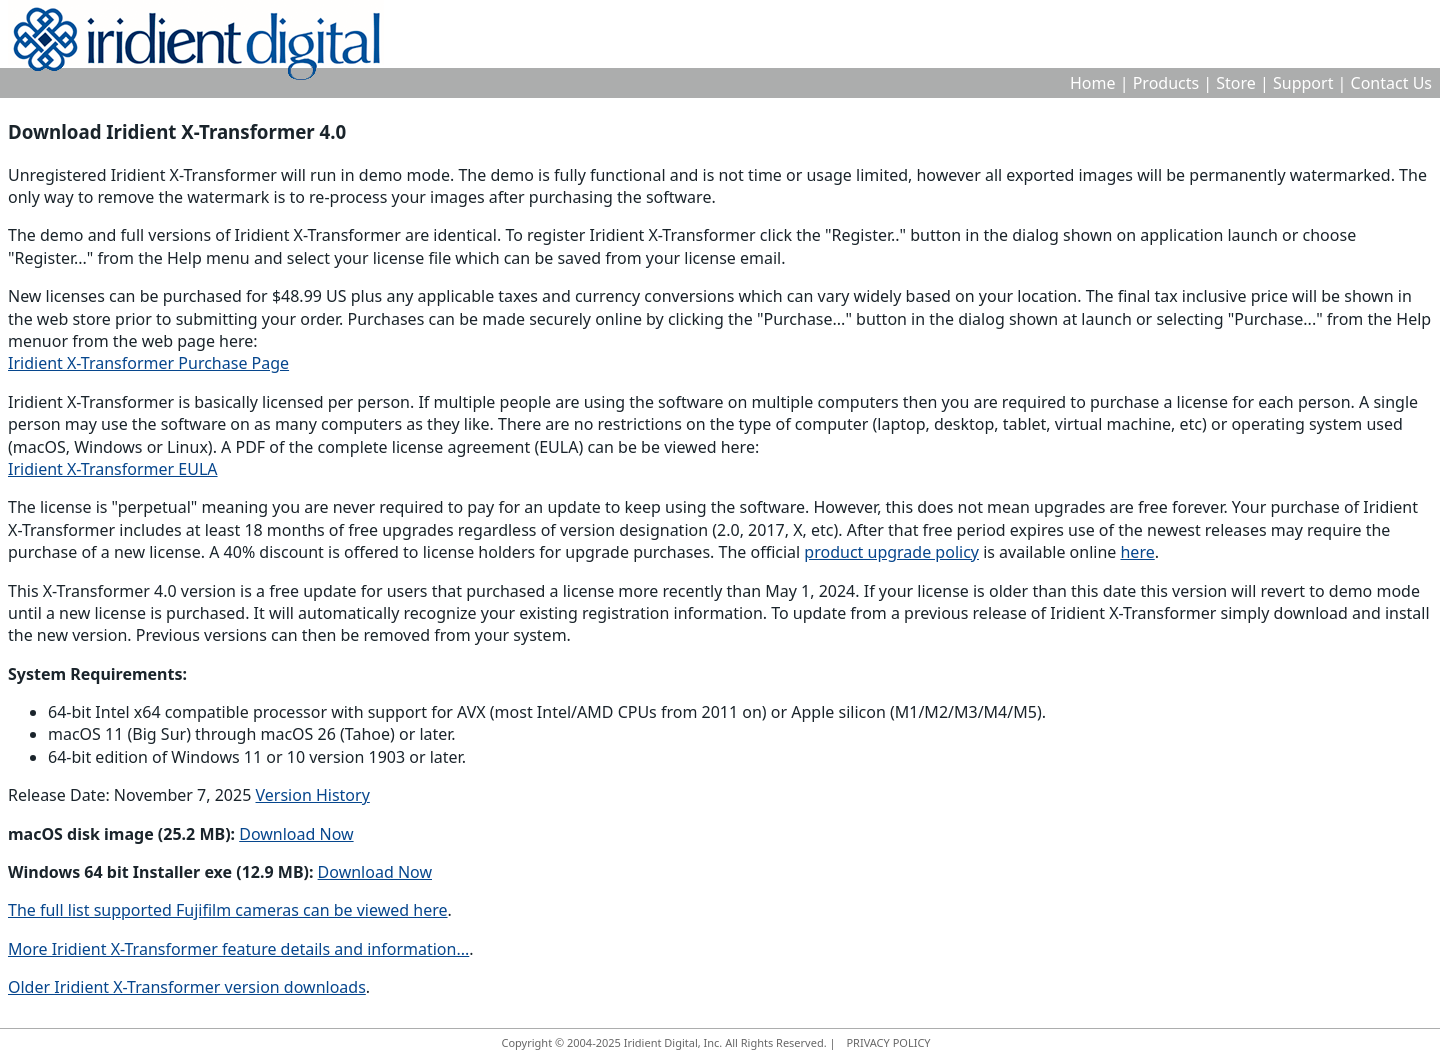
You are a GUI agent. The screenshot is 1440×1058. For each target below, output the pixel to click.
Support (1303, 83)
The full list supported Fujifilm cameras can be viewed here (228, 910)
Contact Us (1391, 83)
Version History (313, 795)
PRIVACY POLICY (888, 1042)
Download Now (296, 834)
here (1137, 552)
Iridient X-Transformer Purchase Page (148, 363)
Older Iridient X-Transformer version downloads (187, 987)
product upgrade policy (891, 552)
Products (1166, 83)
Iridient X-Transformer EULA (113, 469)
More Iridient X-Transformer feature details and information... (238, 949)
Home (1093, 83)
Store (1236, 83)
